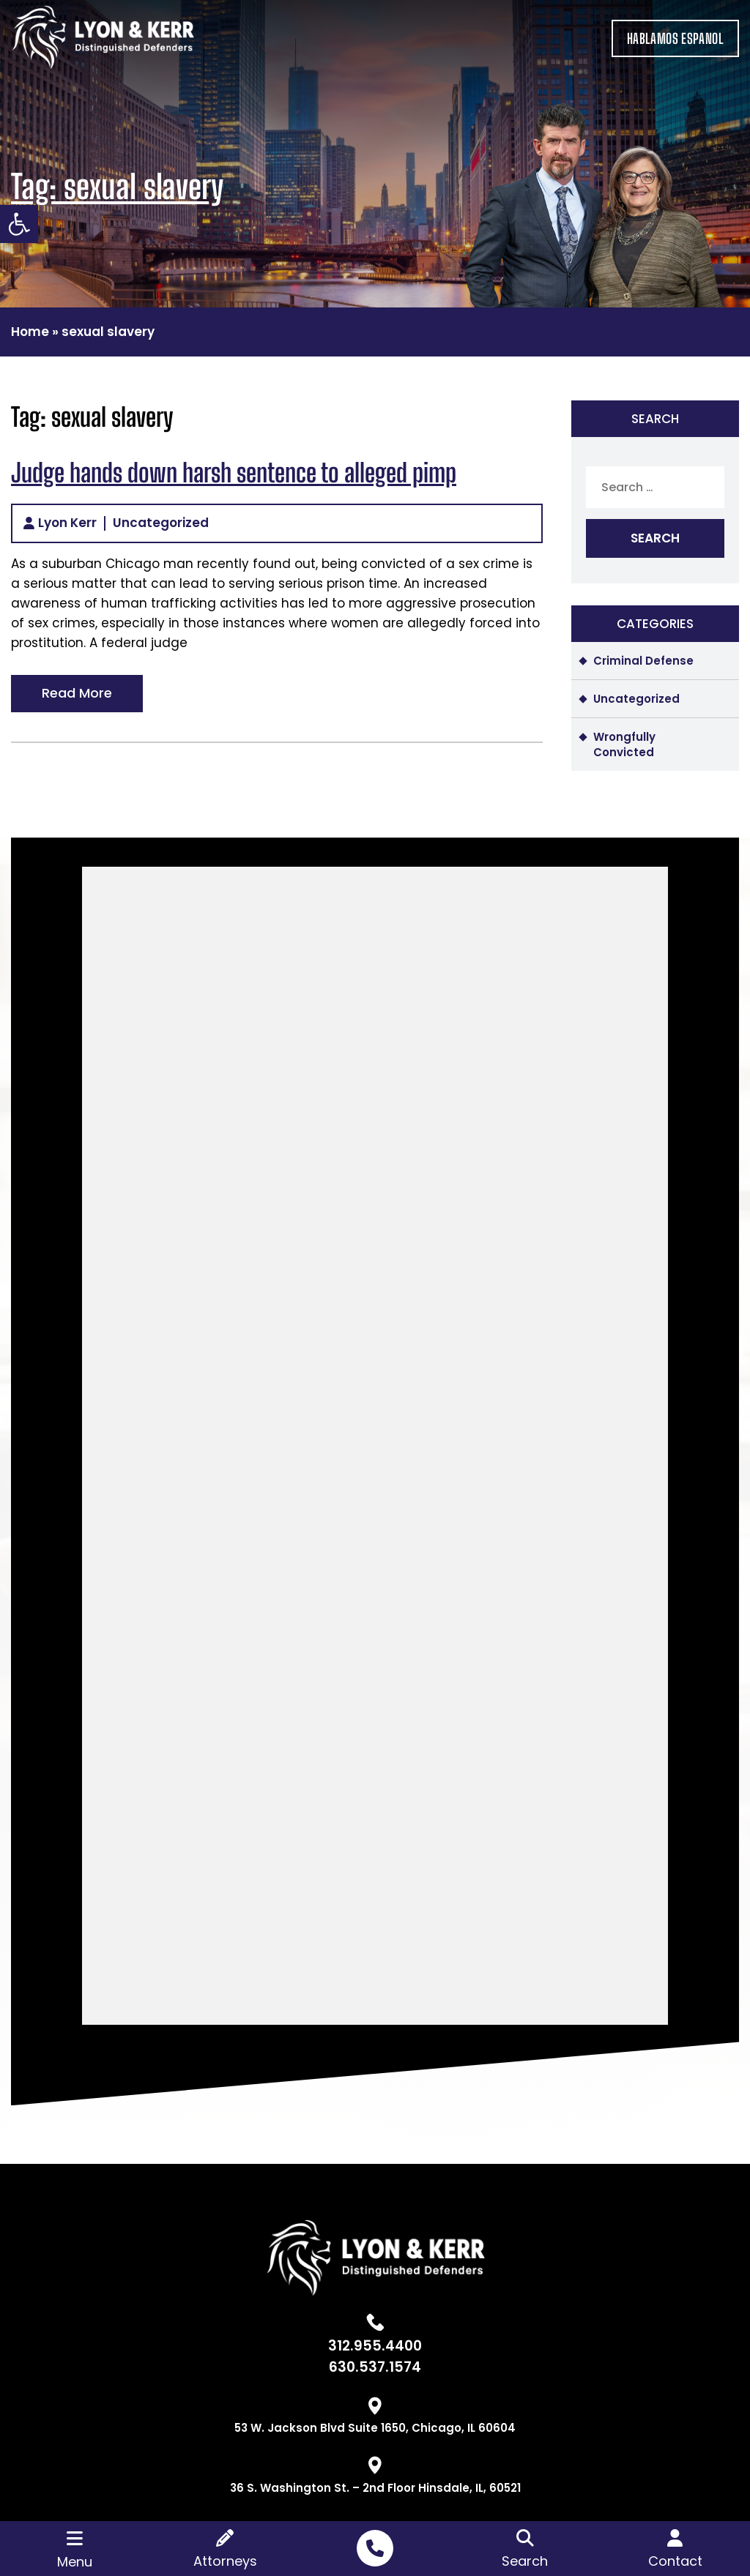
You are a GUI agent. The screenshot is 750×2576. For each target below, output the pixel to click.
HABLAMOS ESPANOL (675, 38)
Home (30, 331)
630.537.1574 (375, 2367)
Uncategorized (161, 523)
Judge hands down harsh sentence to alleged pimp (233, 473)
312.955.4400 (375, 2346)
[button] (19, 224)
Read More (77, 693)
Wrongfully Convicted (624, 744)
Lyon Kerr (67, 523)
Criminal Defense (643, 660)
